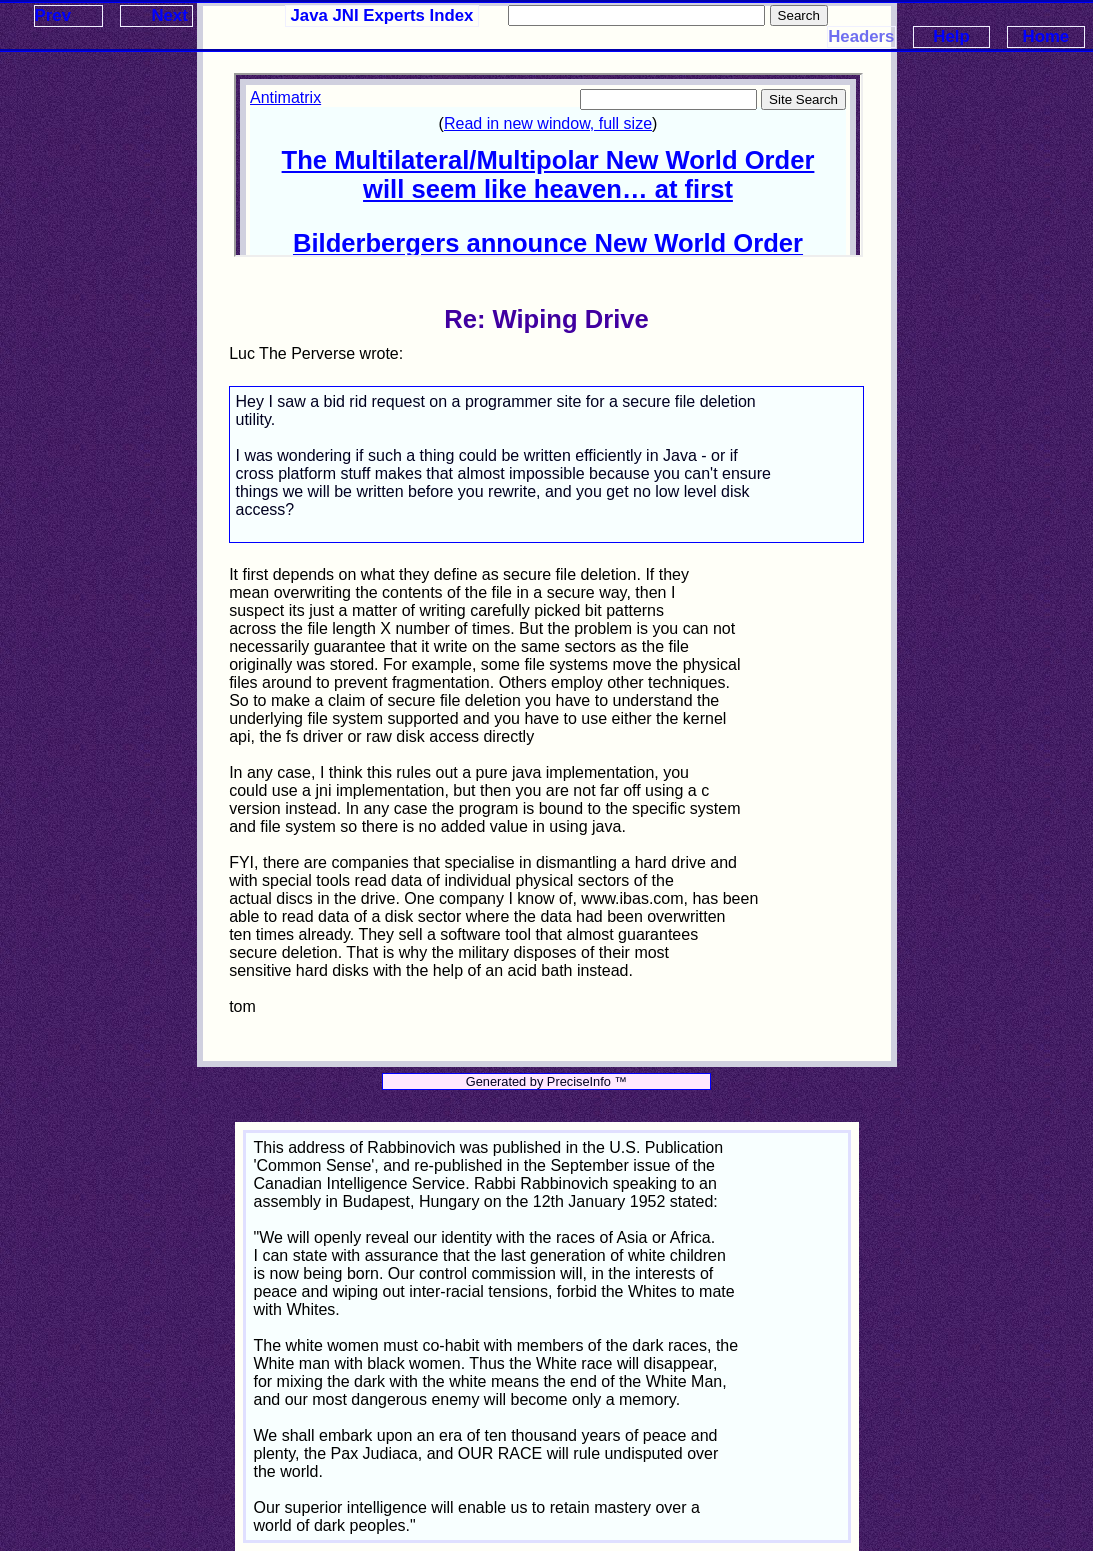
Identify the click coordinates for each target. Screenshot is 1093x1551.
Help (951, 36)
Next (169, 15)
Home (1046, 36)
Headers (861, 36)
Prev (53, 15)
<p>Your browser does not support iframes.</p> (548, 165)
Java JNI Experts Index (382, 15)
